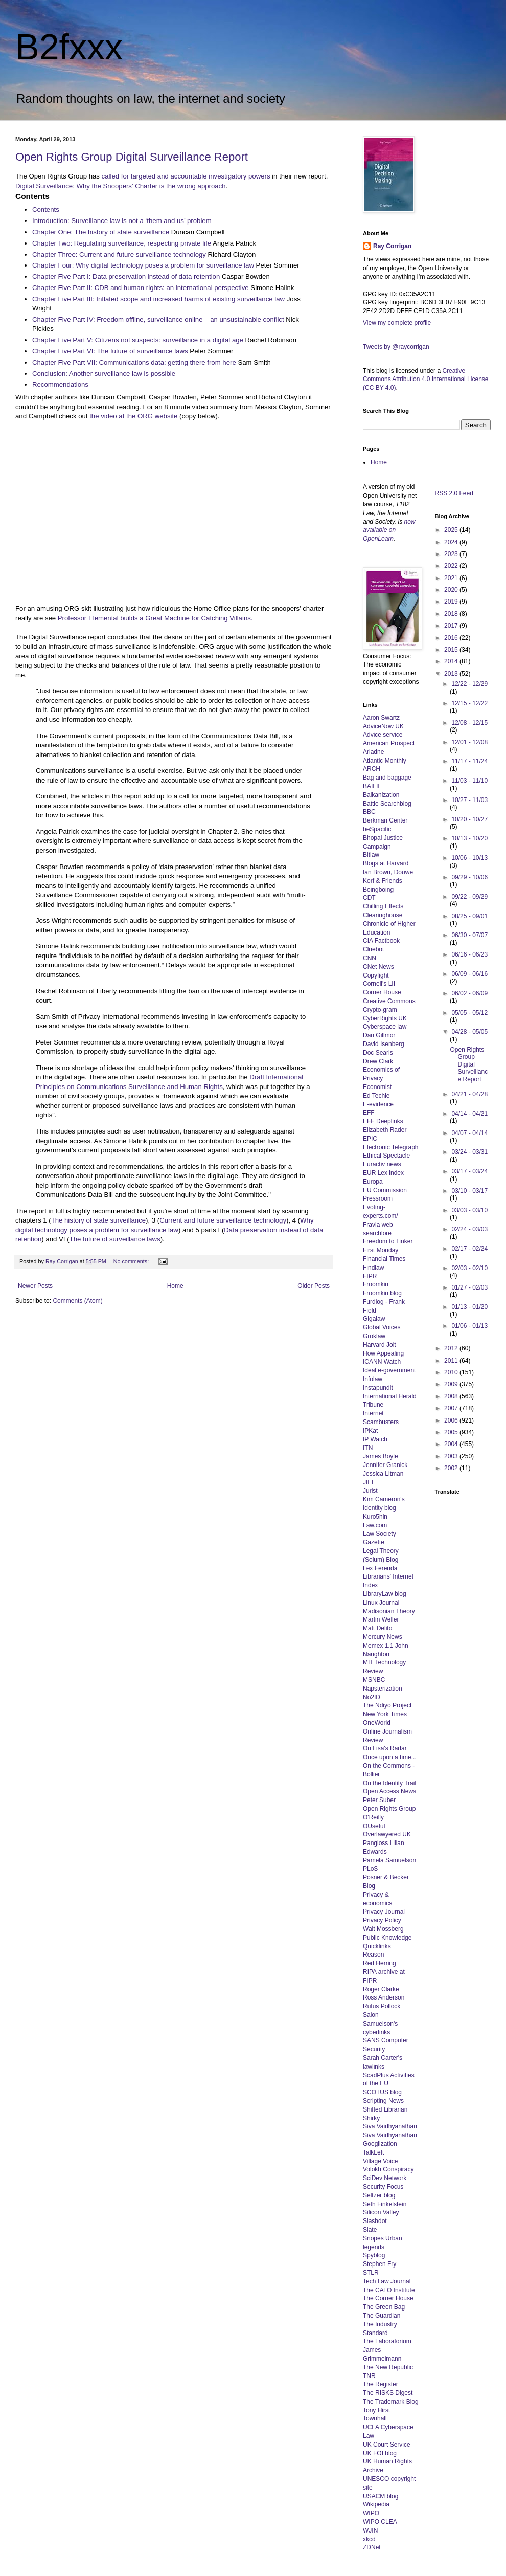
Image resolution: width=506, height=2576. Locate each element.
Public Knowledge (387, 1937)
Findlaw (373, 1267)
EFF (369, 1112)
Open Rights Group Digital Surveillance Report (131, 156)
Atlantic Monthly (384, 760)
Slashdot (375, 2221)
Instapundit (378, 1387)
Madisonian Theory (389, 1611)
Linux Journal (381, 1602)
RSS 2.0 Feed (455, 493)
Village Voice (380, 2161)
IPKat (370, 1430)
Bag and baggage (387, 777)
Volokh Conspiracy (388, 2169)
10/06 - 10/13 (469, 857)
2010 (451, 1372)
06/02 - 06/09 (469, 993)
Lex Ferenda (380, 1568)
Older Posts (313, 1286)
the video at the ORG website (133, 416)
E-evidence (378, 1104)
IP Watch (375, 1439)
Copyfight (376, 975)
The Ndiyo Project (387, 1705)
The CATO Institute (389, 2290)
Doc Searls (378, 1052)
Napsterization (382, 1688)
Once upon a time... (390, 1757)
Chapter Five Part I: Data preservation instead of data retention (127, 276)
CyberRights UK (385, 1018)
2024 (451, 542)
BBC (369, 811)
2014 (451, 661)
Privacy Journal (384, 1911)
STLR (371, 2272)
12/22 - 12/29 (469, 683)
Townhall (375, 2418)
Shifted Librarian (385, 2109)
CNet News (378, 966)
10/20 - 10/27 (469, 819)
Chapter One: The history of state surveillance (100, 232)
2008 (451, 1396)
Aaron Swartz (381, 717)
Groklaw (374, 1336)
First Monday (380, 1250)
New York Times (385, 1714)
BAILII (371, 786)
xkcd (369, 2539)
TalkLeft (373, 2152)
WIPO (371, 2513)
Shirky (371, 2118)
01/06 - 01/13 (469, 1325)
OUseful (374, 1826)
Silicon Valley (381, 2212)
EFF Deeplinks (383, 1121)
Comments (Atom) (77, 1300)
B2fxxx (69, 47)
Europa (373, 1181)
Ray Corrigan (392, 246)
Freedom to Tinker (387, 1241)
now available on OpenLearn (389, 530)
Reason (373, 1954)
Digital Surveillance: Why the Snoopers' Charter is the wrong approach (120, 186)
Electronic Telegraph (391, 1147)
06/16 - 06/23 (469, 954)
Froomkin (375, 1284)
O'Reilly (373, 1817)
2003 (451, 1456)
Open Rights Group (389, 1808)
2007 (451, 1408)
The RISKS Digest (387, 2392)
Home (175, 1286)
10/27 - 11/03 (469, 800)
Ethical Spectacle (386, 1155)
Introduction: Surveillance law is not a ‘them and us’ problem (122, 221)
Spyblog (374, 2255)
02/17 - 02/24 (469, 1248)
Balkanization (381, 794)
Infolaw (372, 1379)
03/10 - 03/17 (469, 1190)
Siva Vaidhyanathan (390, 2126)
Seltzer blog (379, 2195)
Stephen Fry (379, 2264)
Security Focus (383, 2186)
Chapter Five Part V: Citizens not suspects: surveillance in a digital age (137, 340)
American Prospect (389, 743)
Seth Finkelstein (384, 2204)
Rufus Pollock (381, 2006)
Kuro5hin (375, 1516)
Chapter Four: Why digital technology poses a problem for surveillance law (143, 265)
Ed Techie (376, 1095)
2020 (451, 589)
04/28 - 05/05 (469, 1031)
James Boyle (380, 1456)
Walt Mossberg (383, 1929)
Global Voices (381, 1327)
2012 (451, 1348)
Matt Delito (377, 1628)
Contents (45, 209)
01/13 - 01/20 (469, 1307)
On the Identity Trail (389, 1783)
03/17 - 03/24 (469, 1171)
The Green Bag (384, 2307)
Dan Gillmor (379, 1035)
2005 (451, 1432)
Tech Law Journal (386, 2281)
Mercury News (382, 1636)
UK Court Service (386, 2444)
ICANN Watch (382, 1361)
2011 (451, 1360)
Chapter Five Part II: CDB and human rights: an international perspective (141, 288)
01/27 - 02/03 (469, 1287)
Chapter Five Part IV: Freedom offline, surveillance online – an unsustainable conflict (158, 319)
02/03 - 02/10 (469, 1268)
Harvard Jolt (379, 1344)
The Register (380, 2384)
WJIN (370, 2530)
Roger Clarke (381, 1989)
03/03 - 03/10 (469, 1210)
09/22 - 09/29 (469, 896)
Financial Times (384, 1258)
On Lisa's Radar (385, 1748)
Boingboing (378, 889)
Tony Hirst (376, 2410)
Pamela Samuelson (389, 1860)
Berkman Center (385, 820)
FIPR (370, 1276)
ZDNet (372, 2547)
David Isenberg (383, 1044)
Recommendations (60, 384)
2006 (451, 1420)
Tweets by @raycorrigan (396, 346)
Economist (377, 1087)
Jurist (370, 1490)
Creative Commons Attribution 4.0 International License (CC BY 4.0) (425, 379)
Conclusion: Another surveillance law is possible (103, 373)
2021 (451, 578)
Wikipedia (376, 2504)
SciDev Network (384, 2178)
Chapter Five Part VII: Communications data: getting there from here (134, 362)
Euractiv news (382, 1164)
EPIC (370, 1138)
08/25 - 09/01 (469, 916)
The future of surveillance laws (115, 1239)
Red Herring (379, 1963)
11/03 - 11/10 (469, 780)
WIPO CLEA (380, 2521)
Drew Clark (378, 1061)
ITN (368, 1447)
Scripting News (383, 2100)
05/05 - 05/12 (469, 1012)
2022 (451, 565)
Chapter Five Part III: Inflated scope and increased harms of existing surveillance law (158, 299)
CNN (369, 958)
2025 (451, 530)
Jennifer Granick (385, 1465)
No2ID (371, 1697)
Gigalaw (374, 1318)
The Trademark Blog (391, 2401)
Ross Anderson (383, 1997)
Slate (370, 2229)
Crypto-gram (380, 1009)
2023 (451, 554)
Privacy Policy (382, 1920)
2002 (451, 1468)
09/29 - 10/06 (469, 877)
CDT (369, 897)
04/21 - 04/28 (469, 1094)
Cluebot (373, 949)
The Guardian (381, 2315)
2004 (451, 1444)
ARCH (371, 768)
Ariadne (373, 752)
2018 (451, 613)
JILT (368, 1482)
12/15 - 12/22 (469, 703)
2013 (451, 673)
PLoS (370, 1868)
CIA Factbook (381, 940)
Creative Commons (389, 1001)
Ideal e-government (389, 1370)
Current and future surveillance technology (222, 1220)
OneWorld (376, 1722)
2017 (451, 625)
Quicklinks (377, 1946)
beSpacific (377, 829)
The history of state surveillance (98, 1220)
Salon (371, 2014)
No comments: (132, 1261)
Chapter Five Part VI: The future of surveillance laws (110, 351)
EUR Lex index (383, 1172)
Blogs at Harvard (385, 863)
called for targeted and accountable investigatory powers (186, 176)
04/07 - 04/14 (469, 1133)
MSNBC (374, 1679)
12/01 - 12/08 (469, 742)
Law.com (375, 1525)
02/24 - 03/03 (469, 1229)
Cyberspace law (384, 1026)
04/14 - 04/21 (469, 1113)
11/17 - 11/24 (469, 761)
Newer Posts (35, 1286)
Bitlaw (371, 854)
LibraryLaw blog (384, 1593)
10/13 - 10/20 (469, 838)
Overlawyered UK (387, 1834)
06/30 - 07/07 (469, 935)
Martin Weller (381, 1619)
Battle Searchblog (387, 803)
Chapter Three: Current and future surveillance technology (119, 254)
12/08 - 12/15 (469, 722)
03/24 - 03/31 (469, 1152)
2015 (451, 649)
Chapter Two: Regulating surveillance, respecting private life (121, 243)
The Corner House (388, 2298)
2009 (451, 1384)
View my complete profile (397, 322)
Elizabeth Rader (384, 1130)
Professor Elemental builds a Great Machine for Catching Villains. (155, 618)
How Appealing (383, 1353)
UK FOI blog (380, 2453)
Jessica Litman (383, 1473)
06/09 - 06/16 (469, 974)
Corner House (382, 992)
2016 (451, 637)
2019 (451, 601)
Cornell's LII (379, 983)
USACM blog (380, 2496)
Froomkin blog (382, 1293)
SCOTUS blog (382, 2092)
